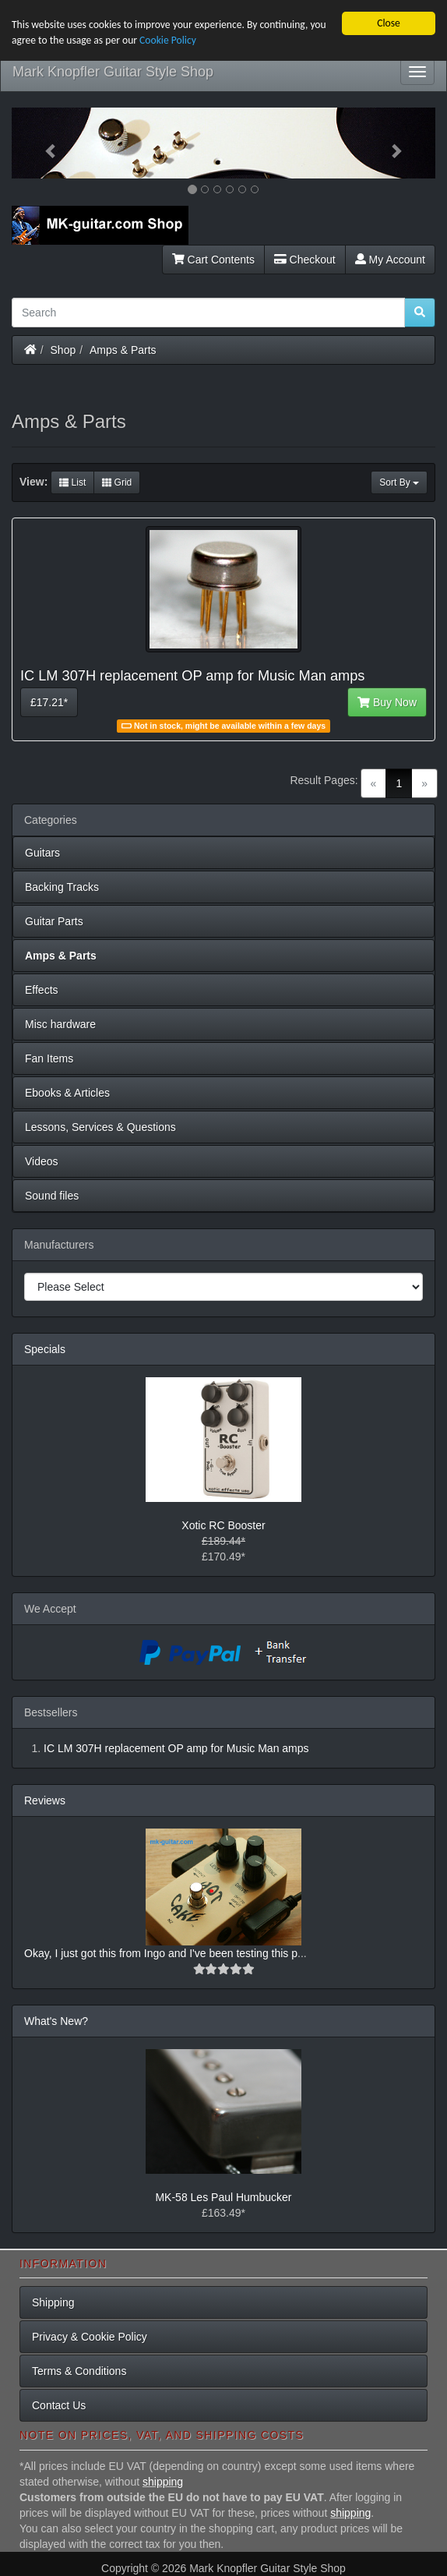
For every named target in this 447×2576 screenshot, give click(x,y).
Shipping (53, 2302)
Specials (44, 1349)
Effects (41, 990)
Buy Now (387, 702)
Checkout (305, 259)
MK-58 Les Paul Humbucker (223, 2197)
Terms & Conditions (79, 2371)
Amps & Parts (123, 350)
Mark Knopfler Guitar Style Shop (112, 72)
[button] (44, 143)
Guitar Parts (54, 921)
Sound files (52, 1195)
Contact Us (59, 2405)
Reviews (44, 1800)
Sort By (399, 482)
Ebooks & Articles (67, 1093)
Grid (117, 482)
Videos (41, 1161)
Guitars (42, 852)
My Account (390, 259)
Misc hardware (60, 1024)
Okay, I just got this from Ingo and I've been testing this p (160, 1953)
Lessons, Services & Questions (100, 1127)
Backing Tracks (62, 887)
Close (388, 23)
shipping (163, 2481)
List (72, 482)
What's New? (56, 2021)
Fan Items (49, 1058)
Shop (63, 350)
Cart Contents (213, 259)
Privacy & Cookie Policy (89, 2336)
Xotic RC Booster (223, 1525)
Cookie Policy (167, 40)
